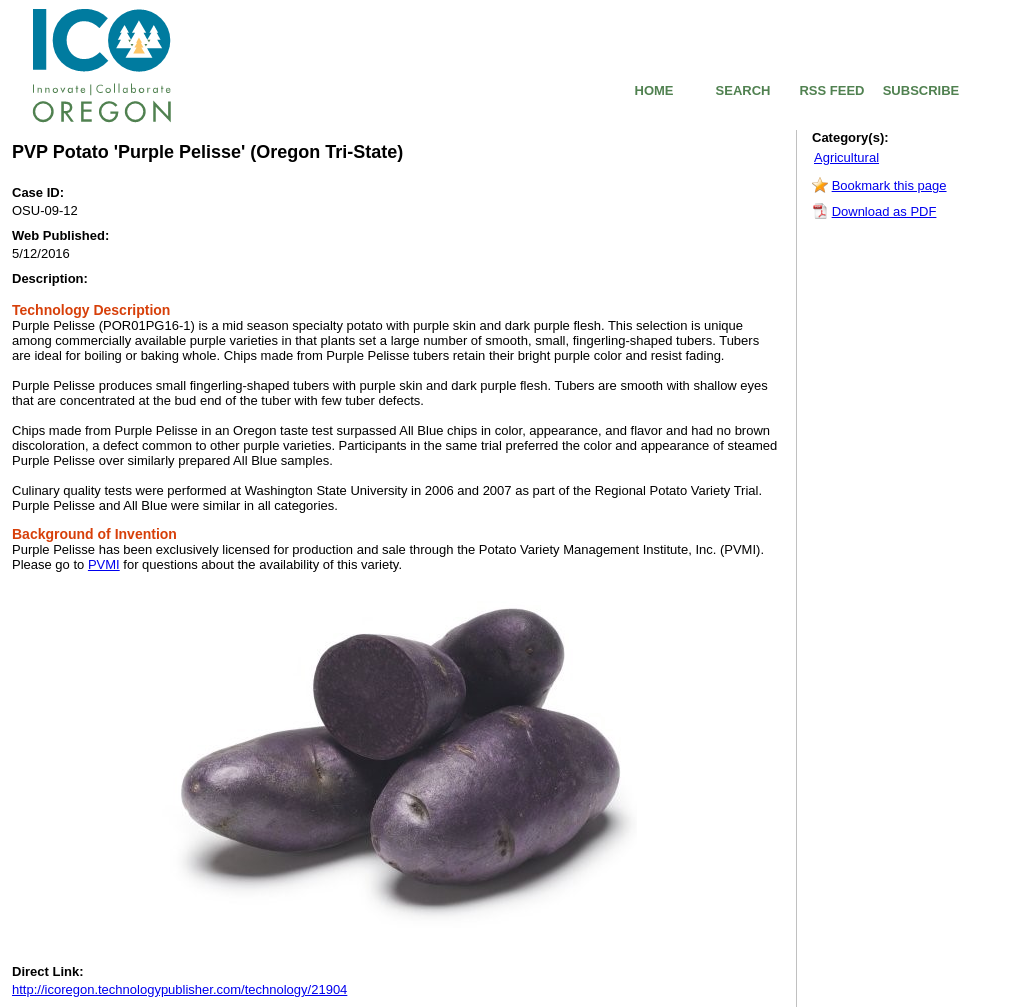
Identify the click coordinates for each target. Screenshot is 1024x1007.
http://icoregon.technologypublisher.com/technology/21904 (179, 989)
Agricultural (846, 157)
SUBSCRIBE (921, 90)
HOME (654, 90)
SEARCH (743, 90)
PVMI (104, 564)
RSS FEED (831, 90)
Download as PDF (884, 211)
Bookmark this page (889, 185)
